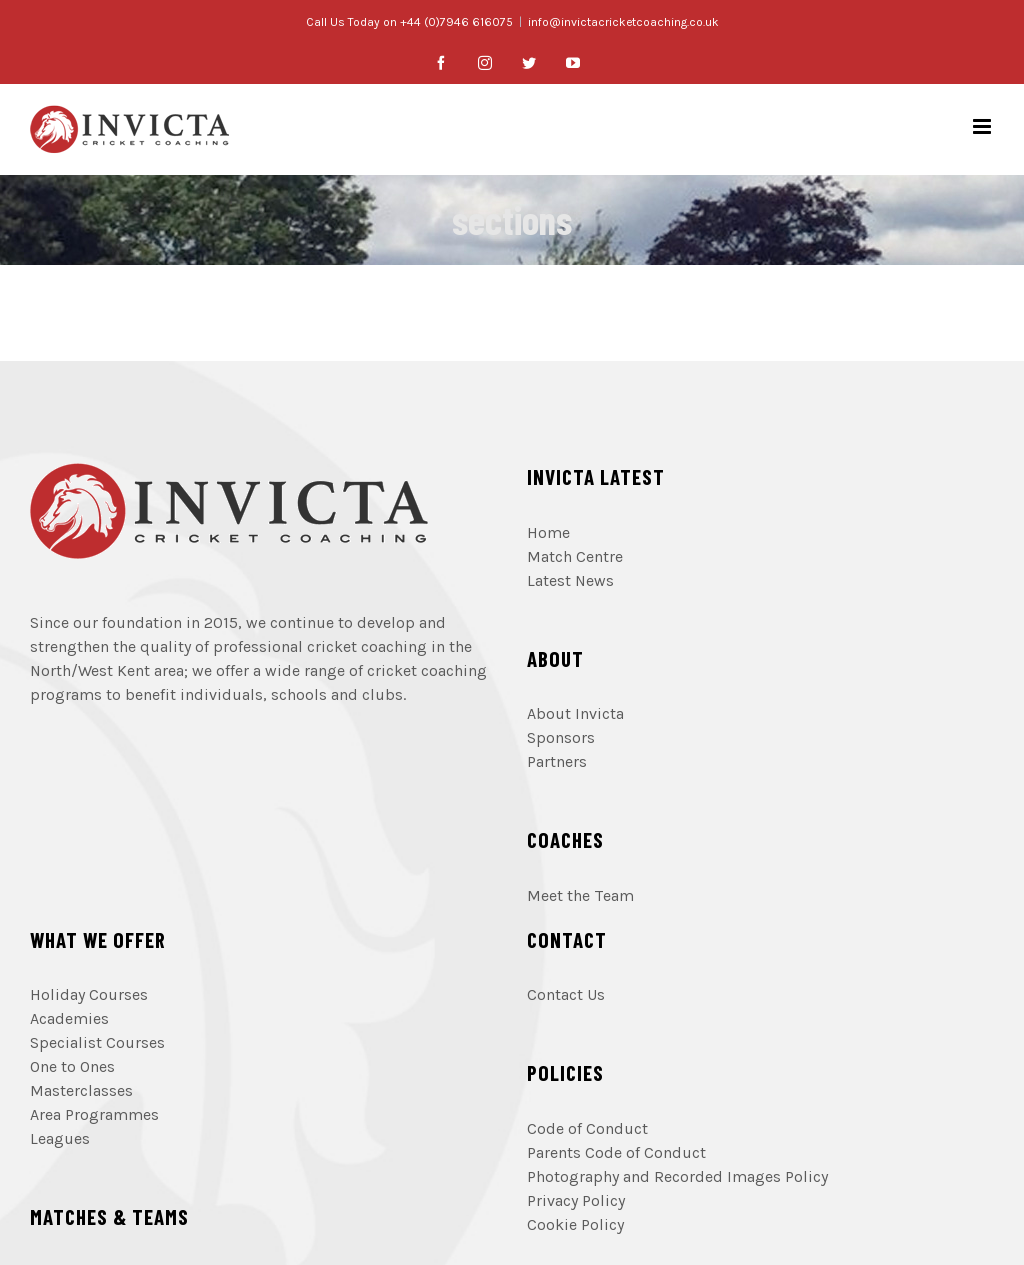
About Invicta (575, 713)
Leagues (60, 1138)
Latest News (570, 580)
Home (548, 532)
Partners (557, 761)
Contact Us (566, 994)
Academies (69, 1018)
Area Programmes (94, 1114)
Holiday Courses (89, 994)
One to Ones (72, 1066)
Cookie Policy (575, 1224)
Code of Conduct (587, 1128)
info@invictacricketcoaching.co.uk (623, 22)
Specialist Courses (97, 1042)
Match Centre (575, 556)
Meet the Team (580, 895)
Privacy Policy (576, 1200)
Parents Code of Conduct (616, 1152)
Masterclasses (81, 1090)
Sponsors (561, 737)
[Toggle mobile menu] (983, 126)
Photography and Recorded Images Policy (677, 1176)
